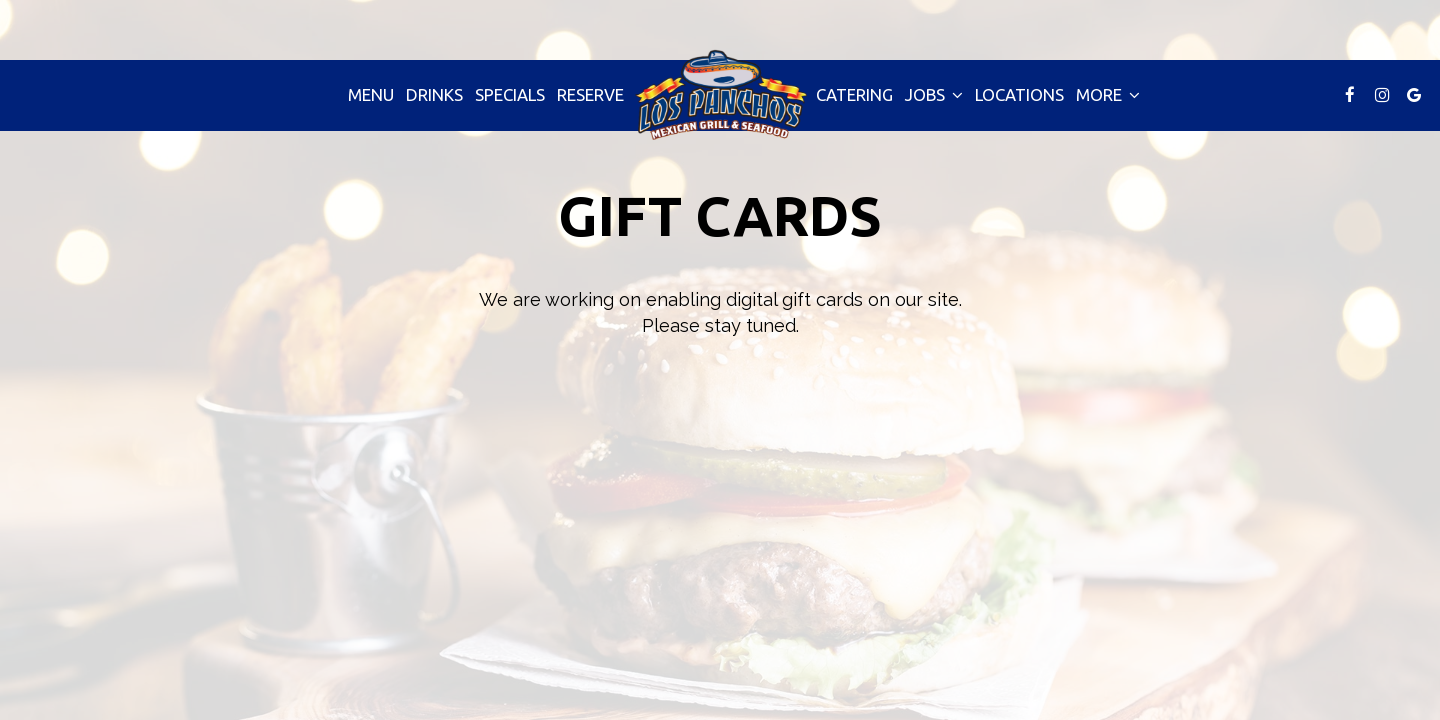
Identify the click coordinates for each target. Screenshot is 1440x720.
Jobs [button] (934, 94)
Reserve (590, 94)
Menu (371, 94)
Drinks (434, 94)
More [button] (1108, 94)
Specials (510, 94)
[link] (720, 94)
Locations (1019, 94)
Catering (854, 94)
